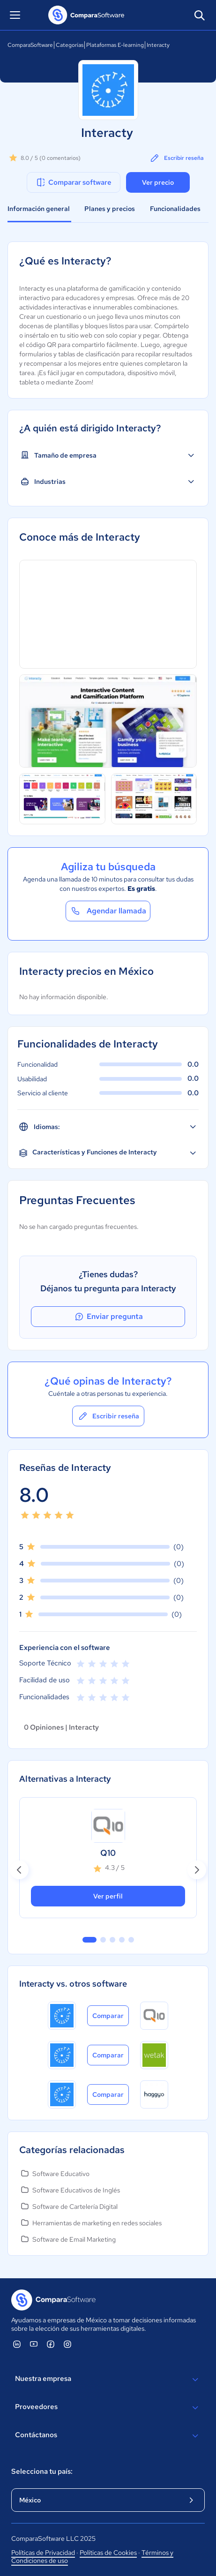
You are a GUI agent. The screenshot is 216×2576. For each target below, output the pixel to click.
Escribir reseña (176, 158)
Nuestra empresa (108, 2379)
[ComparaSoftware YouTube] (33, 2344)
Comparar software (73, 182)
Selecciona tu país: (42, 2471)
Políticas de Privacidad (43, 2552)
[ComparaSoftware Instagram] (67, 2344)
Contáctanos (108, 2435)
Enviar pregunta (108, 1316)
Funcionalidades (175, 208)
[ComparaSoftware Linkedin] (16, 2344)
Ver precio (158, 182)
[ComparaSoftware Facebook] (50, 2344)
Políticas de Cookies (108, 2552)
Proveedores (108, 2407)
